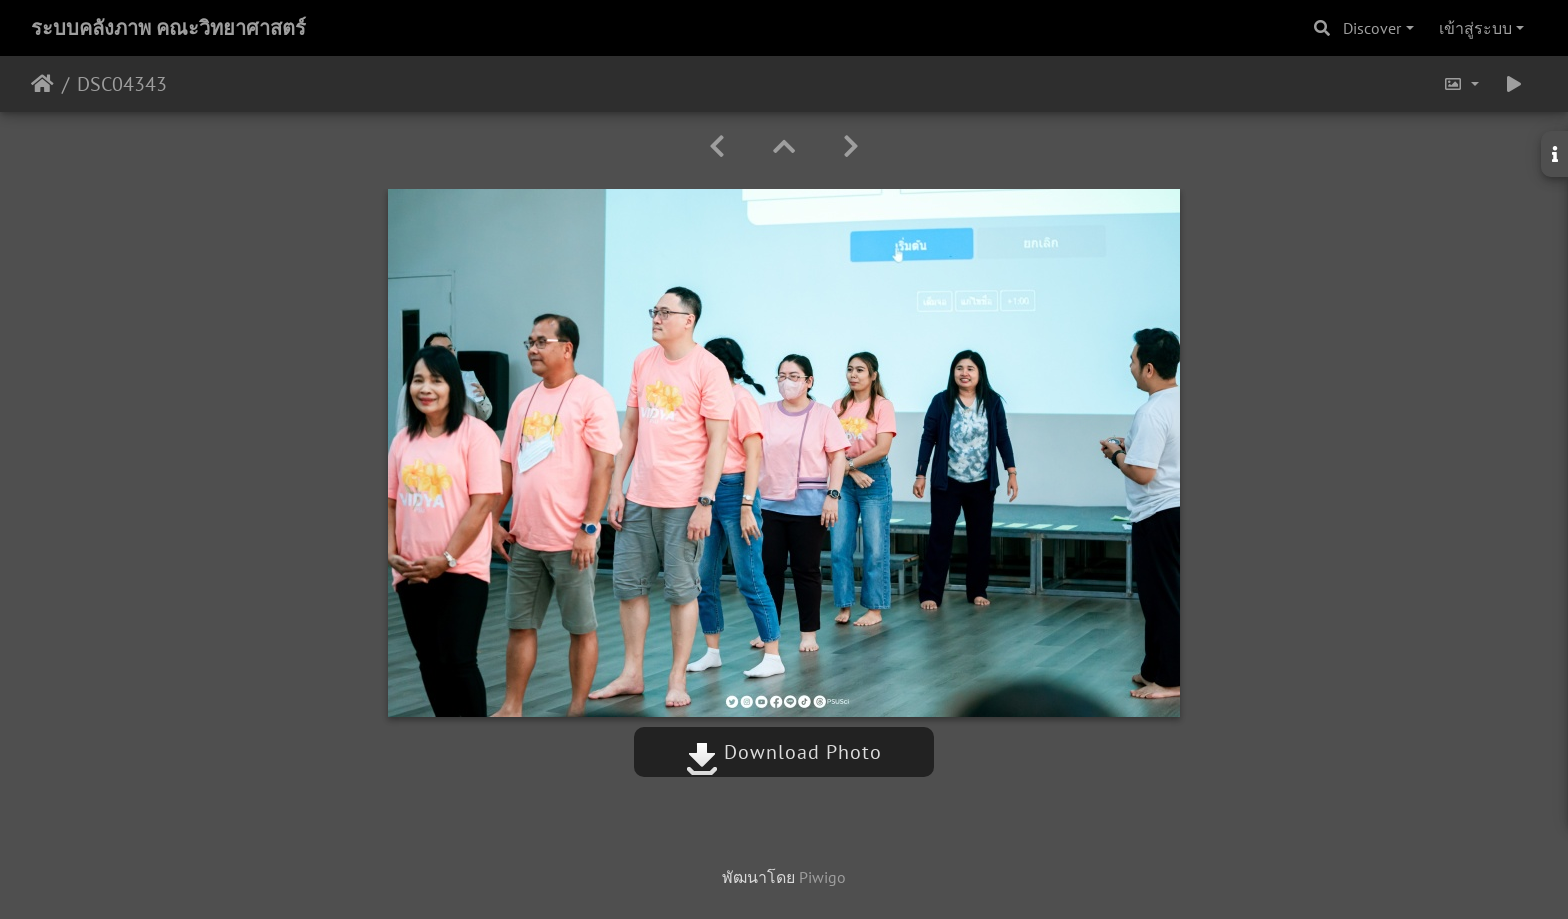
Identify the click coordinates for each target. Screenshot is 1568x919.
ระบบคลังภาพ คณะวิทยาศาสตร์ (168, 28)
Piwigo (822, 877)
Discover (1372, 28)
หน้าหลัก (42, 84)
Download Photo (784, 752)
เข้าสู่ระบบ (1475, 28)
